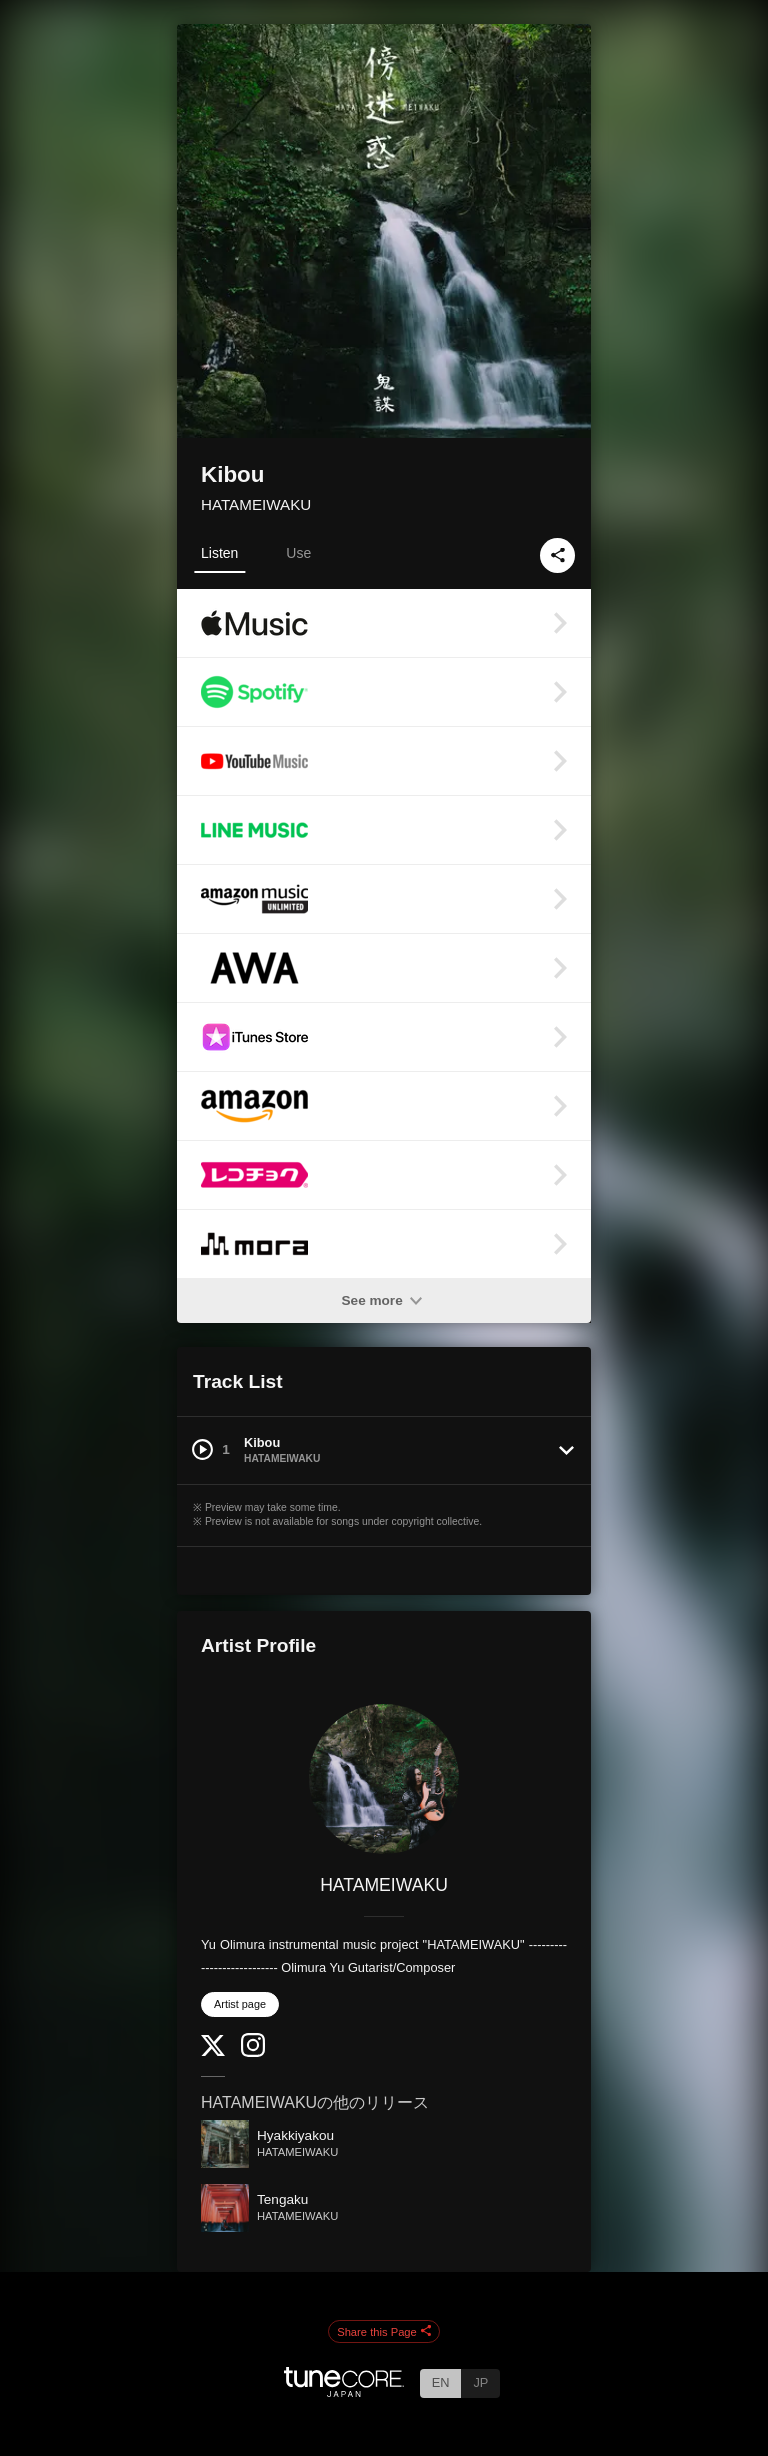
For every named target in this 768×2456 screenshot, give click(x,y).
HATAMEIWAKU (256, 504)
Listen (219, 553)
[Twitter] (213, 2051)
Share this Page (384, 2332)
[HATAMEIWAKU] (384, 1779)
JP (480, 2382)
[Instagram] (253, 2052)
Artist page (240, 2004)
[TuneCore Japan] (344, 2391)
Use (298, 553)
